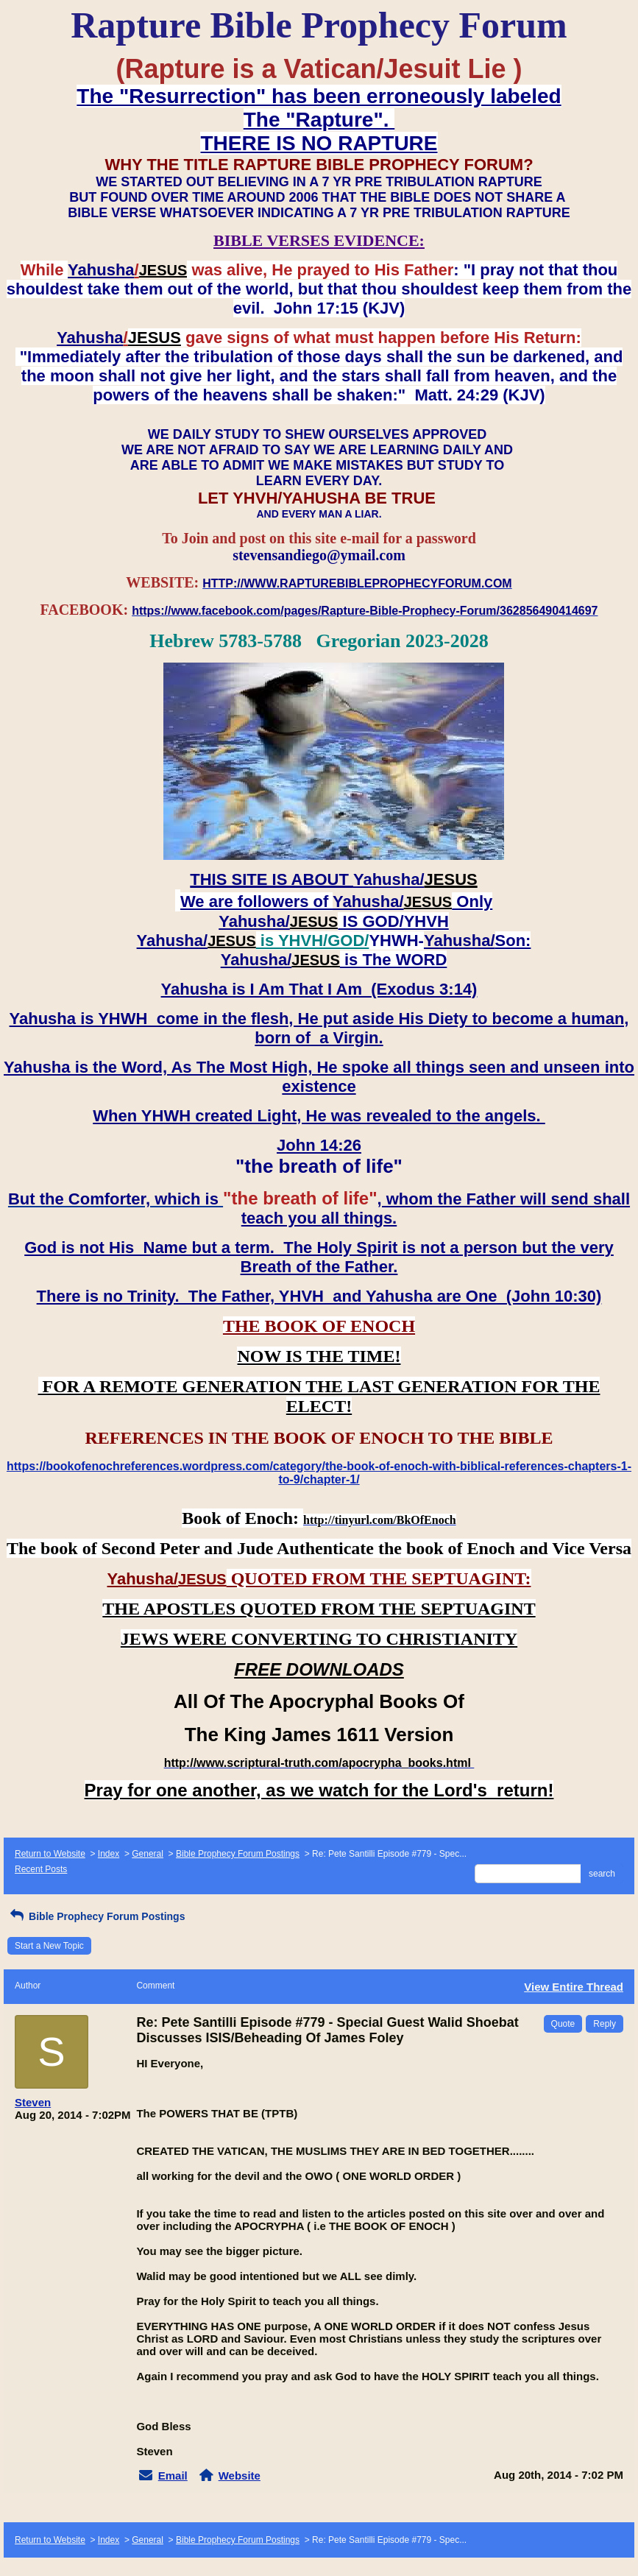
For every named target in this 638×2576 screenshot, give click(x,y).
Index (108, 1854)
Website (239, 2475)
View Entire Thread (573, 1986)
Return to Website (50, 1854)
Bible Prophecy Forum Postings (237, 1854)
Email (173, 2475)
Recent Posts (41, 1869)
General (147, 1854)
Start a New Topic (49, 1946)
